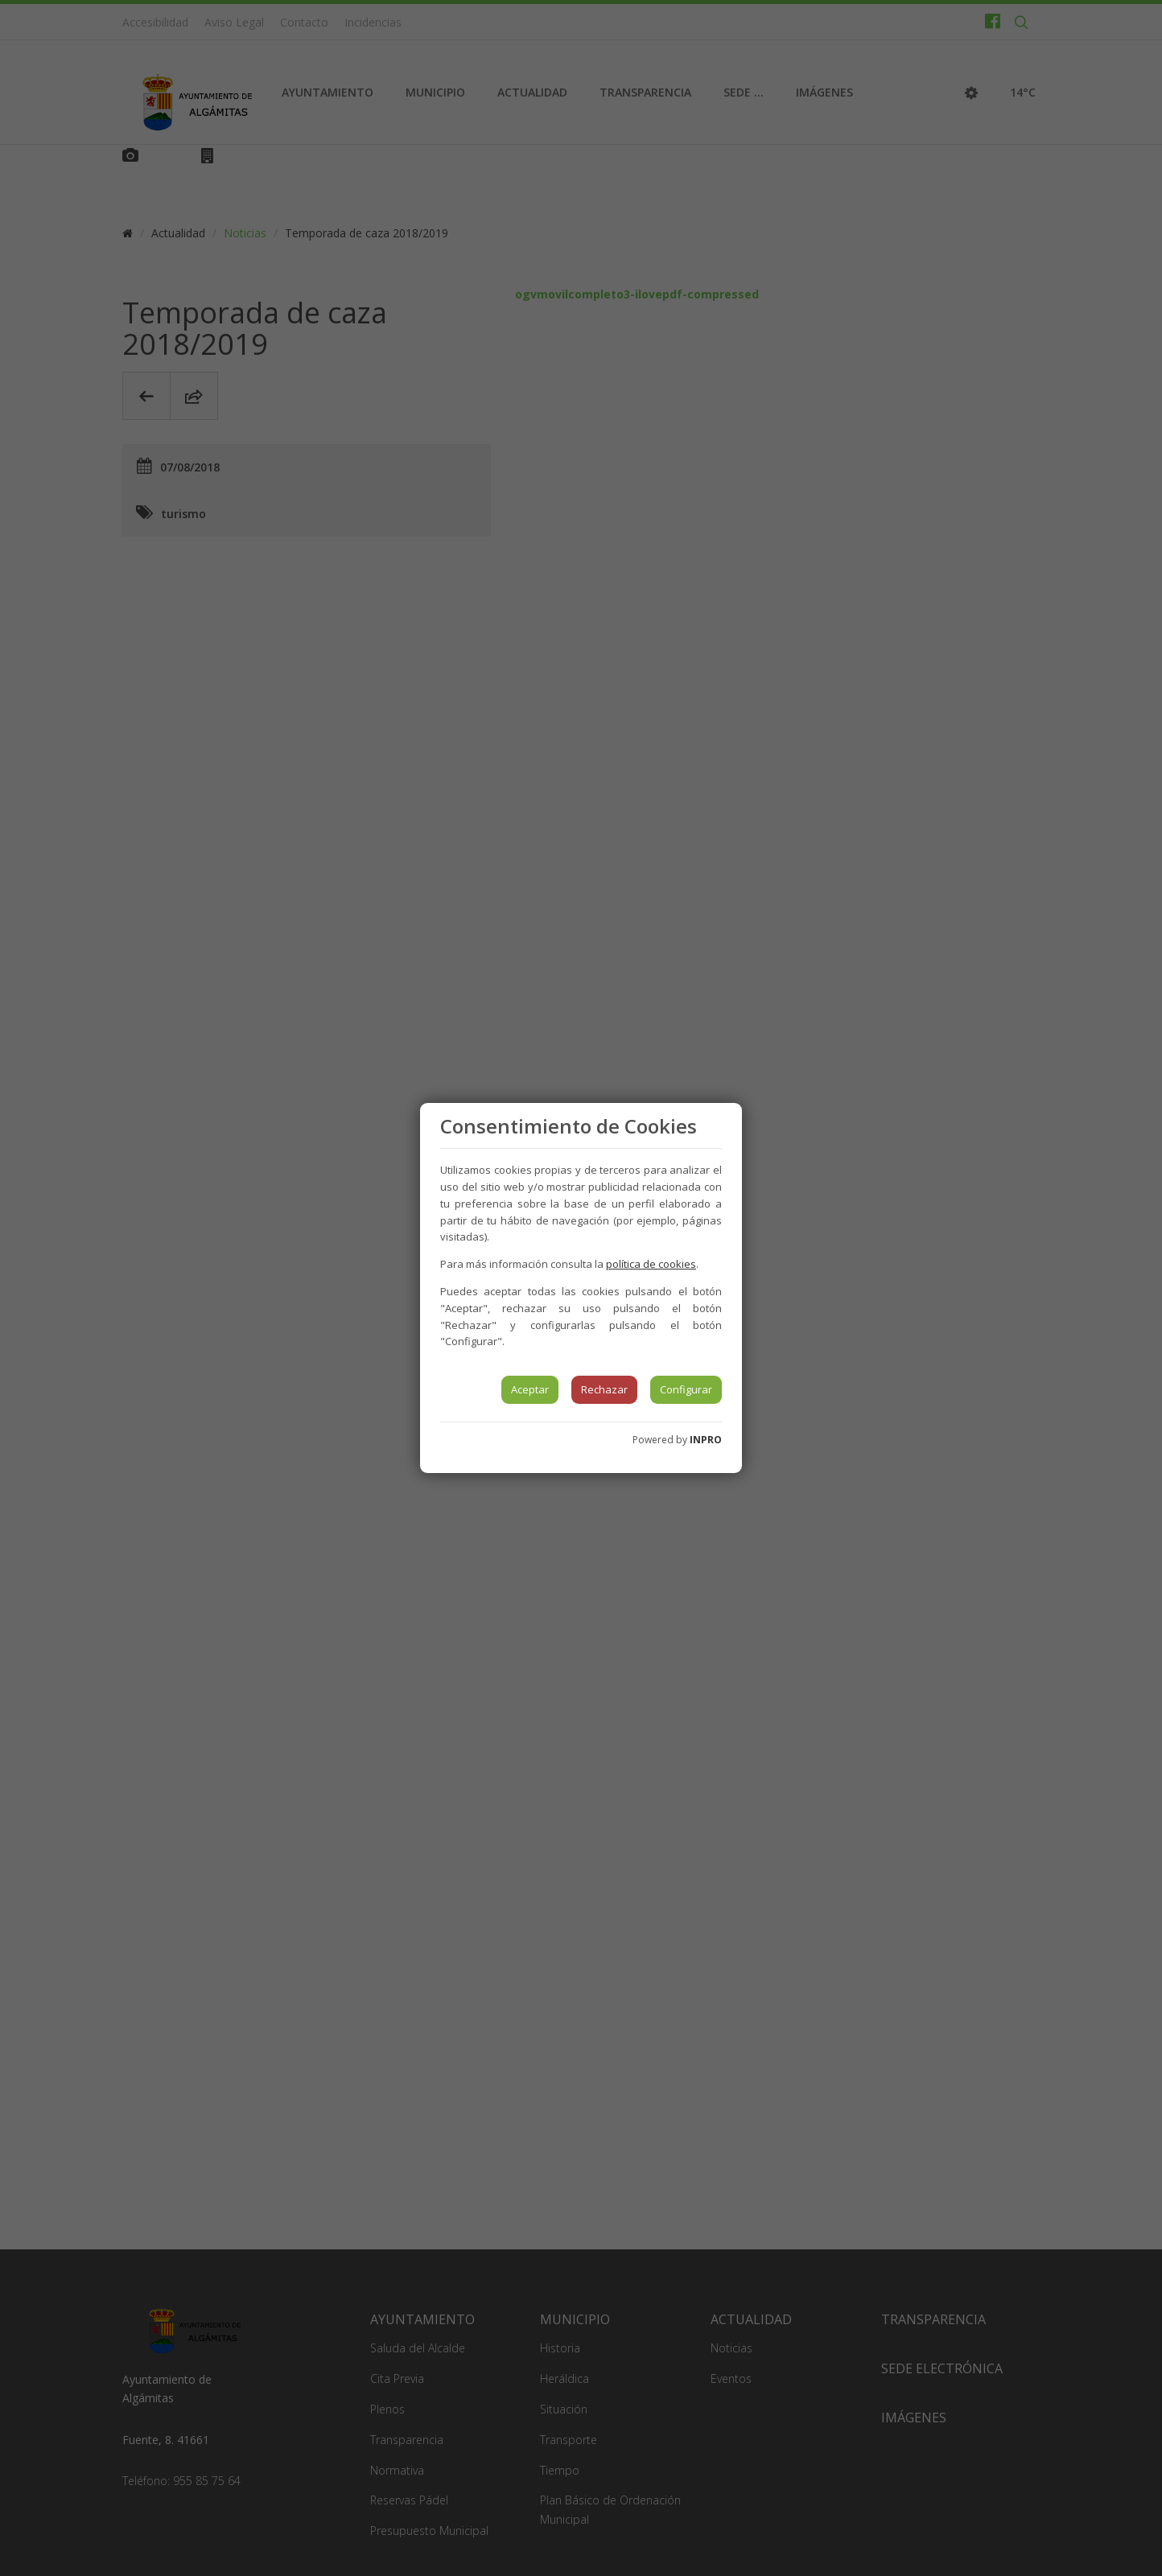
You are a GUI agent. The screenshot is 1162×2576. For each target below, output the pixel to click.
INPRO (706, 1439)
